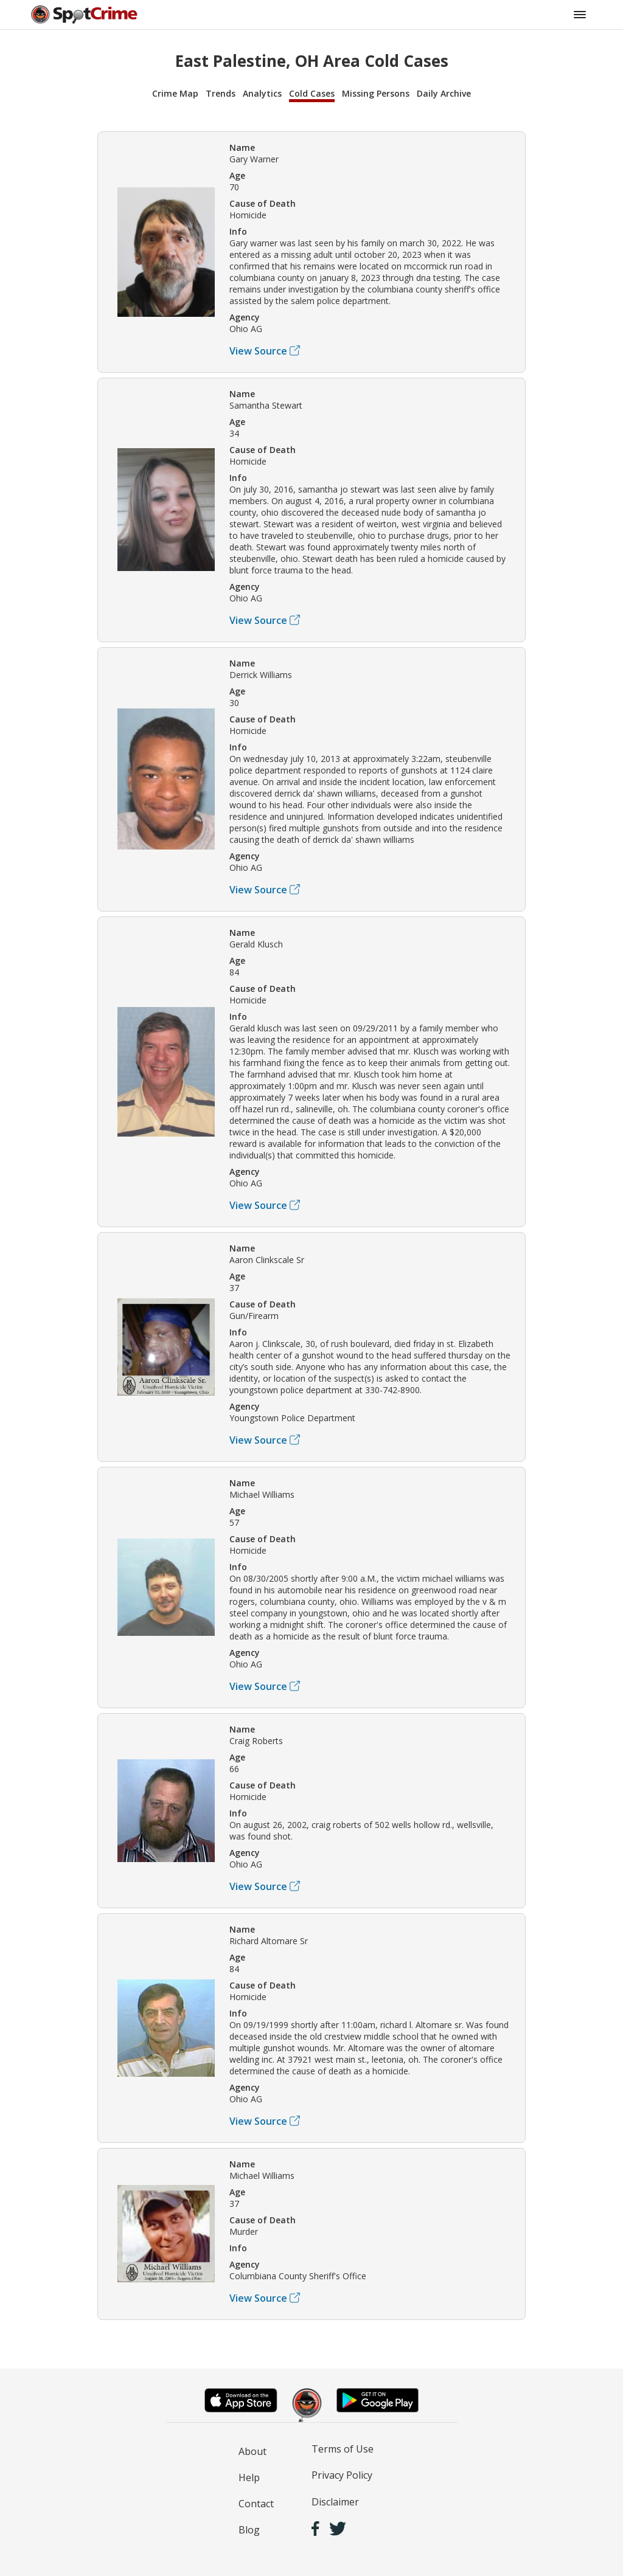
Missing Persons (375, 93)
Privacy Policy (342, 2475)
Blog (249, 2529)
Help (249, 2477)
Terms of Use (343, 2449)
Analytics (262, 93)
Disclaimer (335, 2501)
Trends (220, 93)
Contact (256, 2503)
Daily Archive (444, 93)
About (252, 2451)
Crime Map (175, 93)
